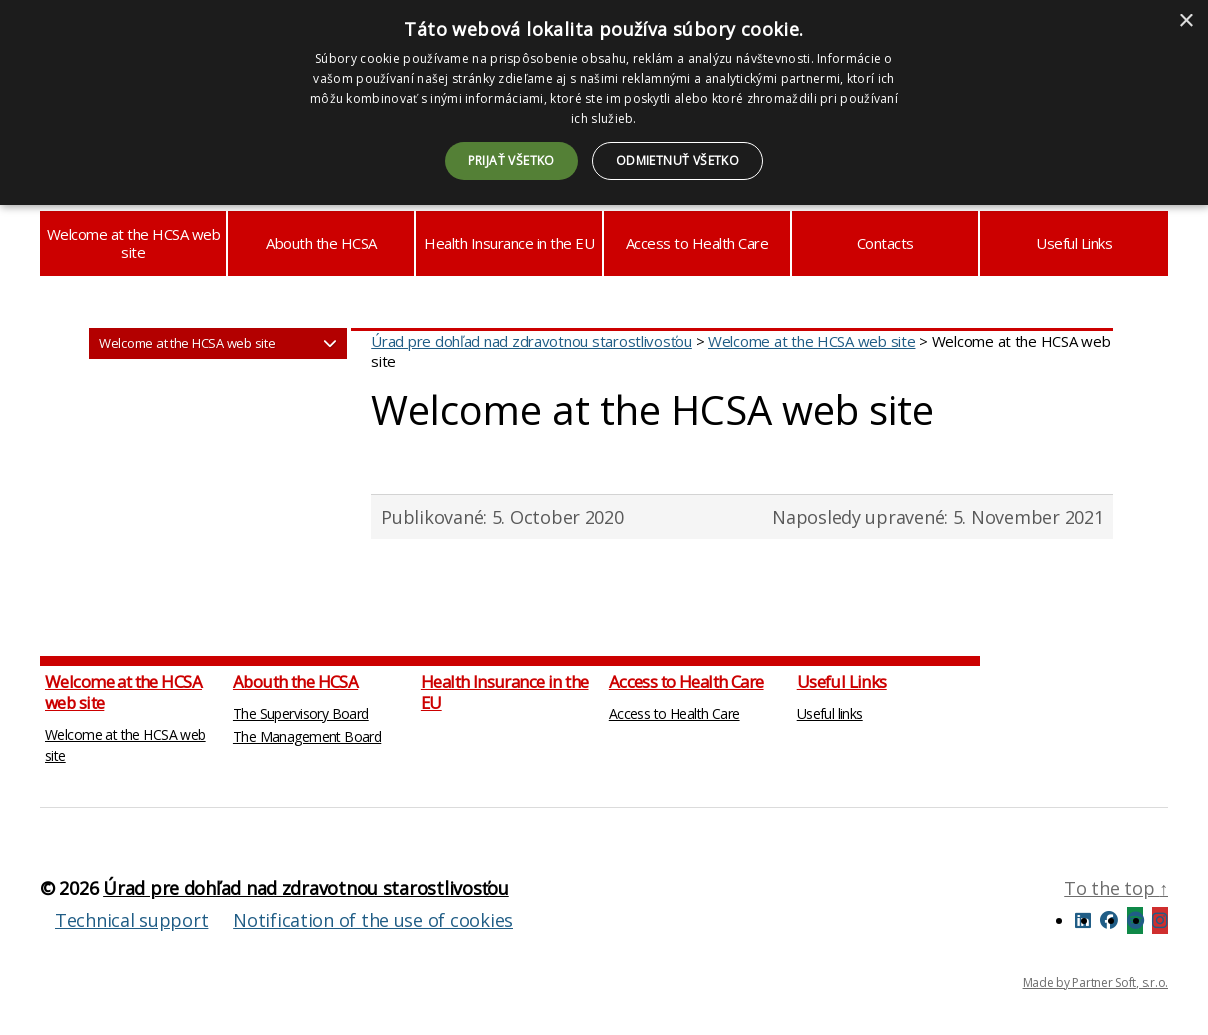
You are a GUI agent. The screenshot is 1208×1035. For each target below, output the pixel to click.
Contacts (885, 243)
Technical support (131, 920)
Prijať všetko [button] (511, 160)
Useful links (830, 713)
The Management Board (307, 736)
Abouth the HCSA (321, 243)
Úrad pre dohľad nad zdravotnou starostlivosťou (306, 888)
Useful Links (1074, 243)
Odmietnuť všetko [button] (677, 160)
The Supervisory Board (301, 713)
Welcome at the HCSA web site (134, 243)
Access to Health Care (697, 243)
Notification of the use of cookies (373, 920)
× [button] (1185, 21)
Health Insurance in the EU (509, 243)
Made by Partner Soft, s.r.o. (1095, 982)
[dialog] (604, 102)
